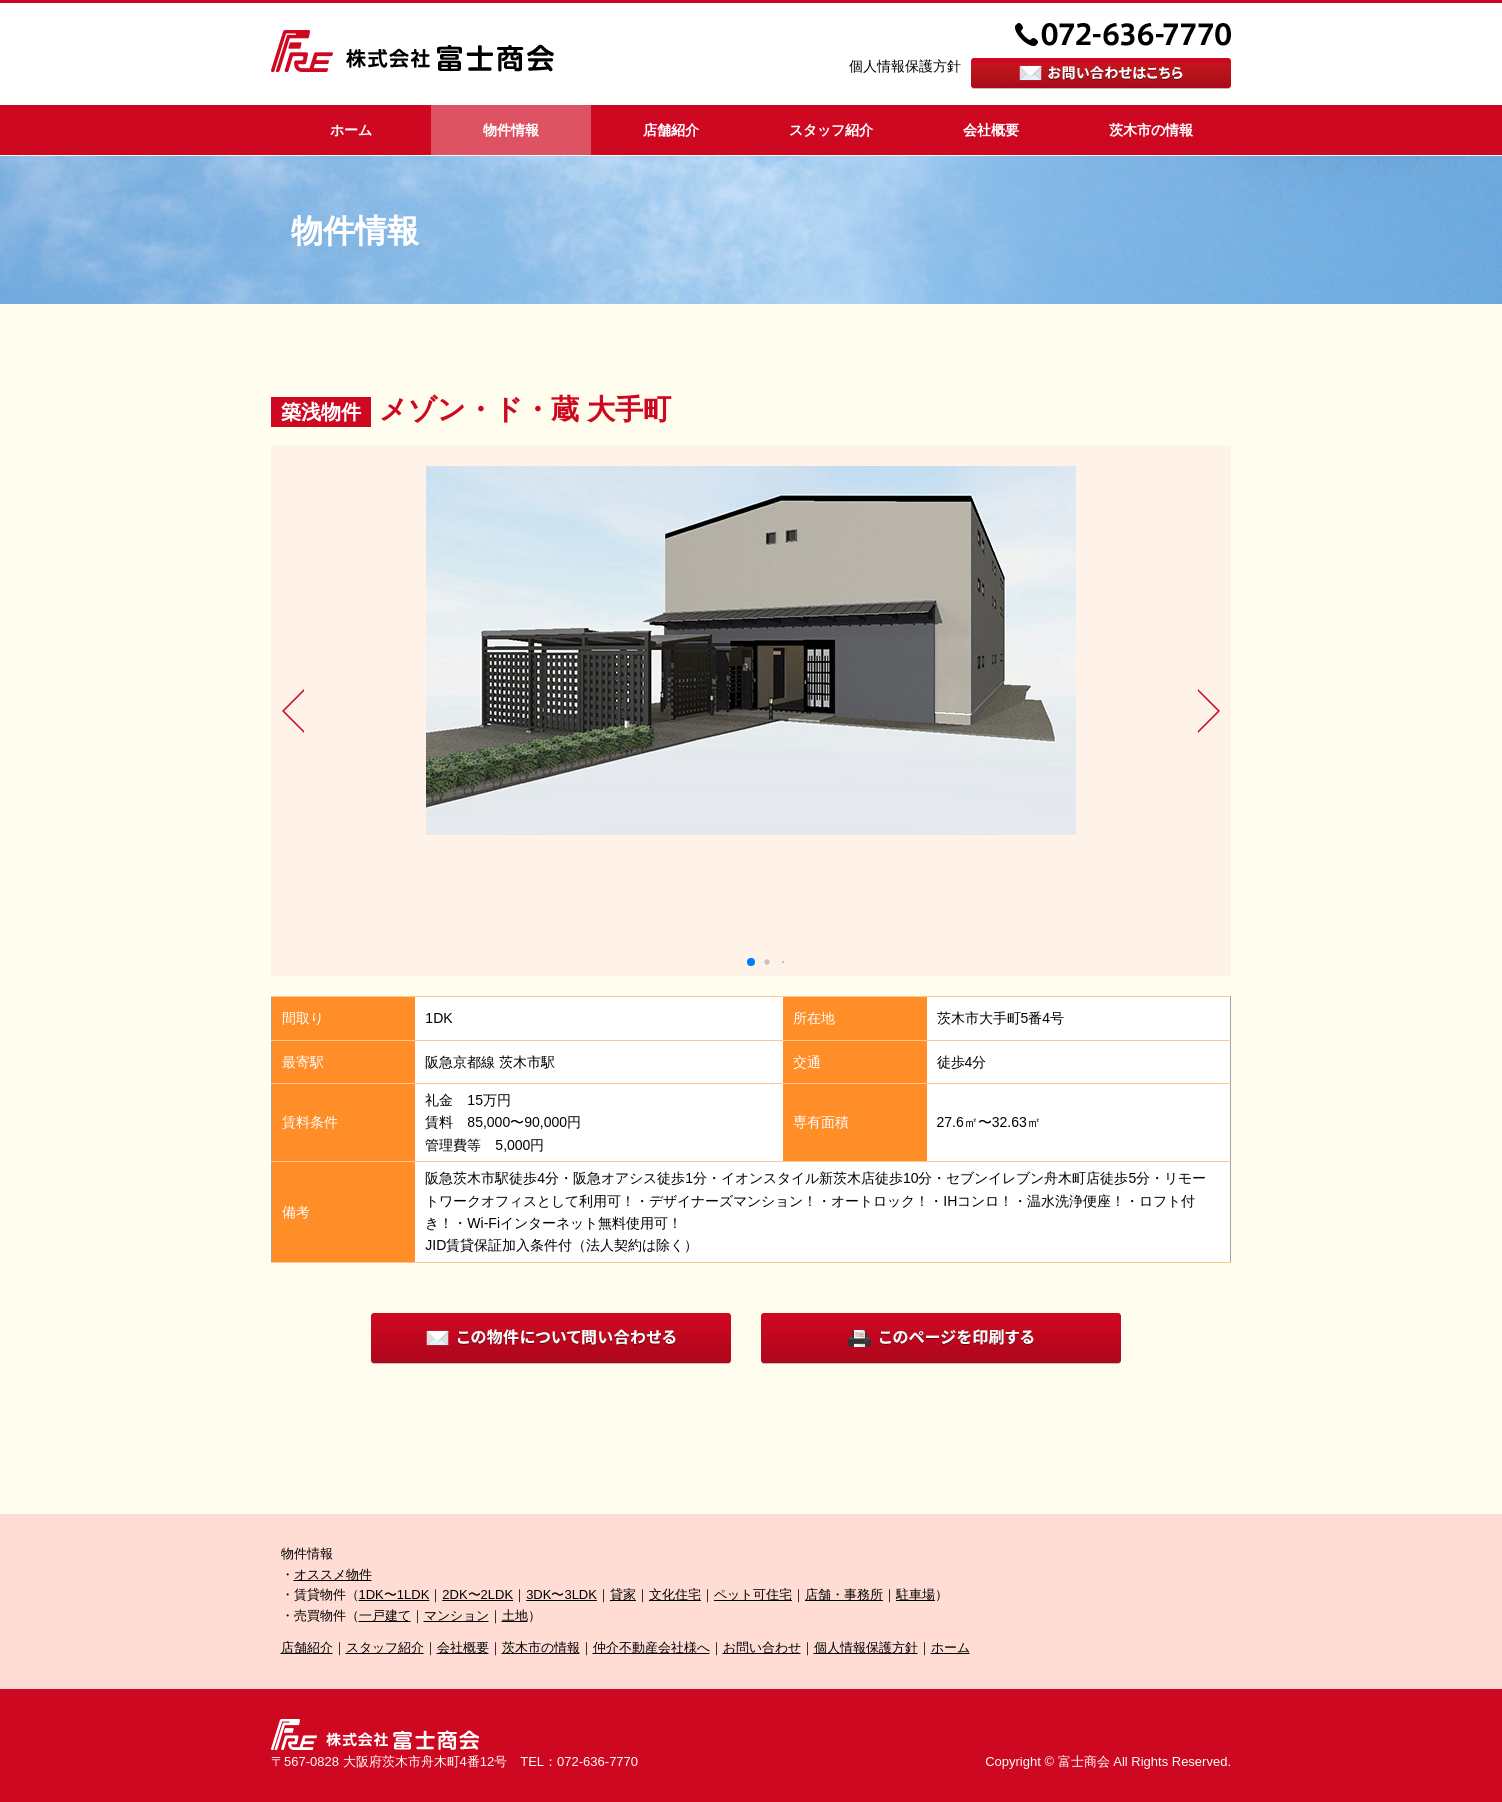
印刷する (941, 1338)
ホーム (351, 130)
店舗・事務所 (844, 1594)
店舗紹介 (671, 130)
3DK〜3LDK (561, 1594)
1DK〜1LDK (394, 1594)
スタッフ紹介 (831, 130)
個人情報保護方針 (905, 66)
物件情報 (511, 130)
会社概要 (991, 130)
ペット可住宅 (753, 1594)
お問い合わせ (762, 1647)
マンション (456, 1615)
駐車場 (915, 1594)
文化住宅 (675, 1594)
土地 (515, 1615)
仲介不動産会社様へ (651, 1647)
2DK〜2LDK (477, 1594)
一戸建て (385, 1615)
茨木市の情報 (1151, 130)
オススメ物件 (333, 1574)
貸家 (623, 1594)
